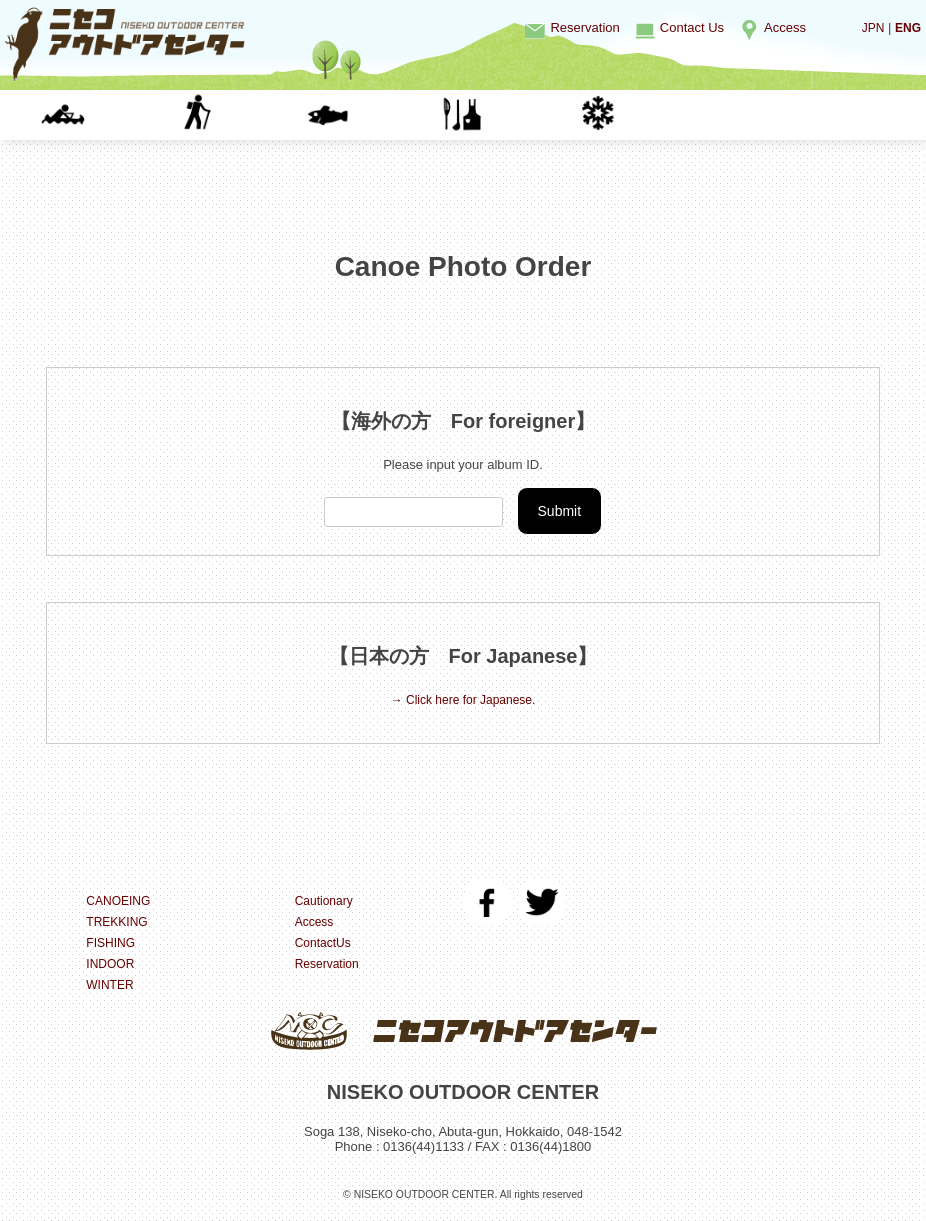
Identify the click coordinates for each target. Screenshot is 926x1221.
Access (785, 27)
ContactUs (325, 943)
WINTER (646, 114)
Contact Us (692, 27)
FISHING (379, 114)
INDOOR (513, 114)
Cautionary (326, 901)
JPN (870, 27)
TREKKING (246, 114)
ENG (907, 27)
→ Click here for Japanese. (463, 701)
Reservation (584, 27)
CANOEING (113, 114)
